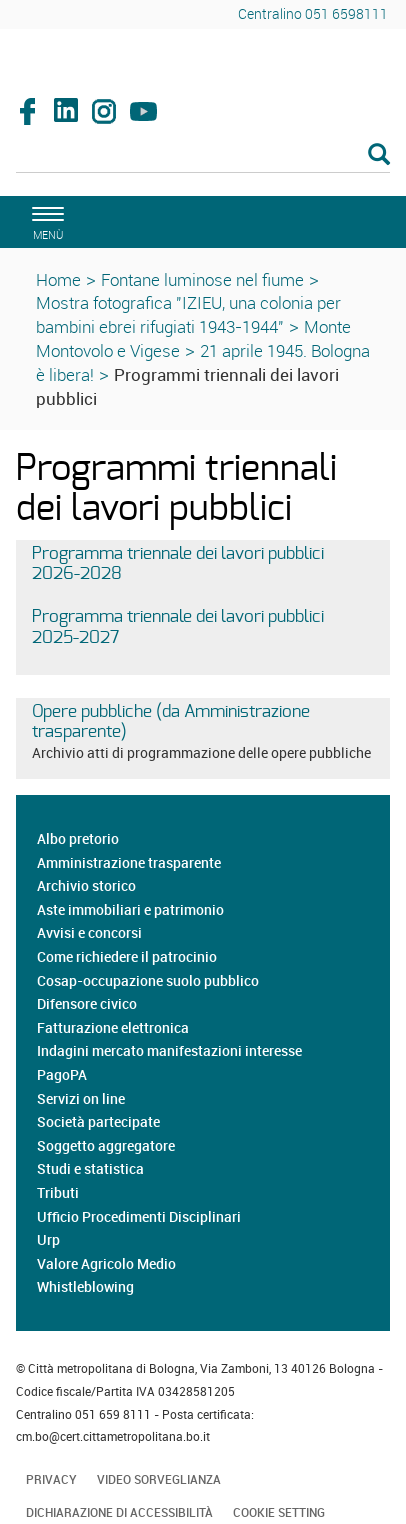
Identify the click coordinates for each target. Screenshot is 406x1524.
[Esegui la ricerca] (379, 155)
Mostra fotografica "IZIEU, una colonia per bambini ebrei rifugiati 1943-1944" (188, 314)
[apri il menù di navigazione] (45, 220)
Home (58, 279)
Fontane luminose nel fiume (202, 279)
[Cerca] (203, 156)
